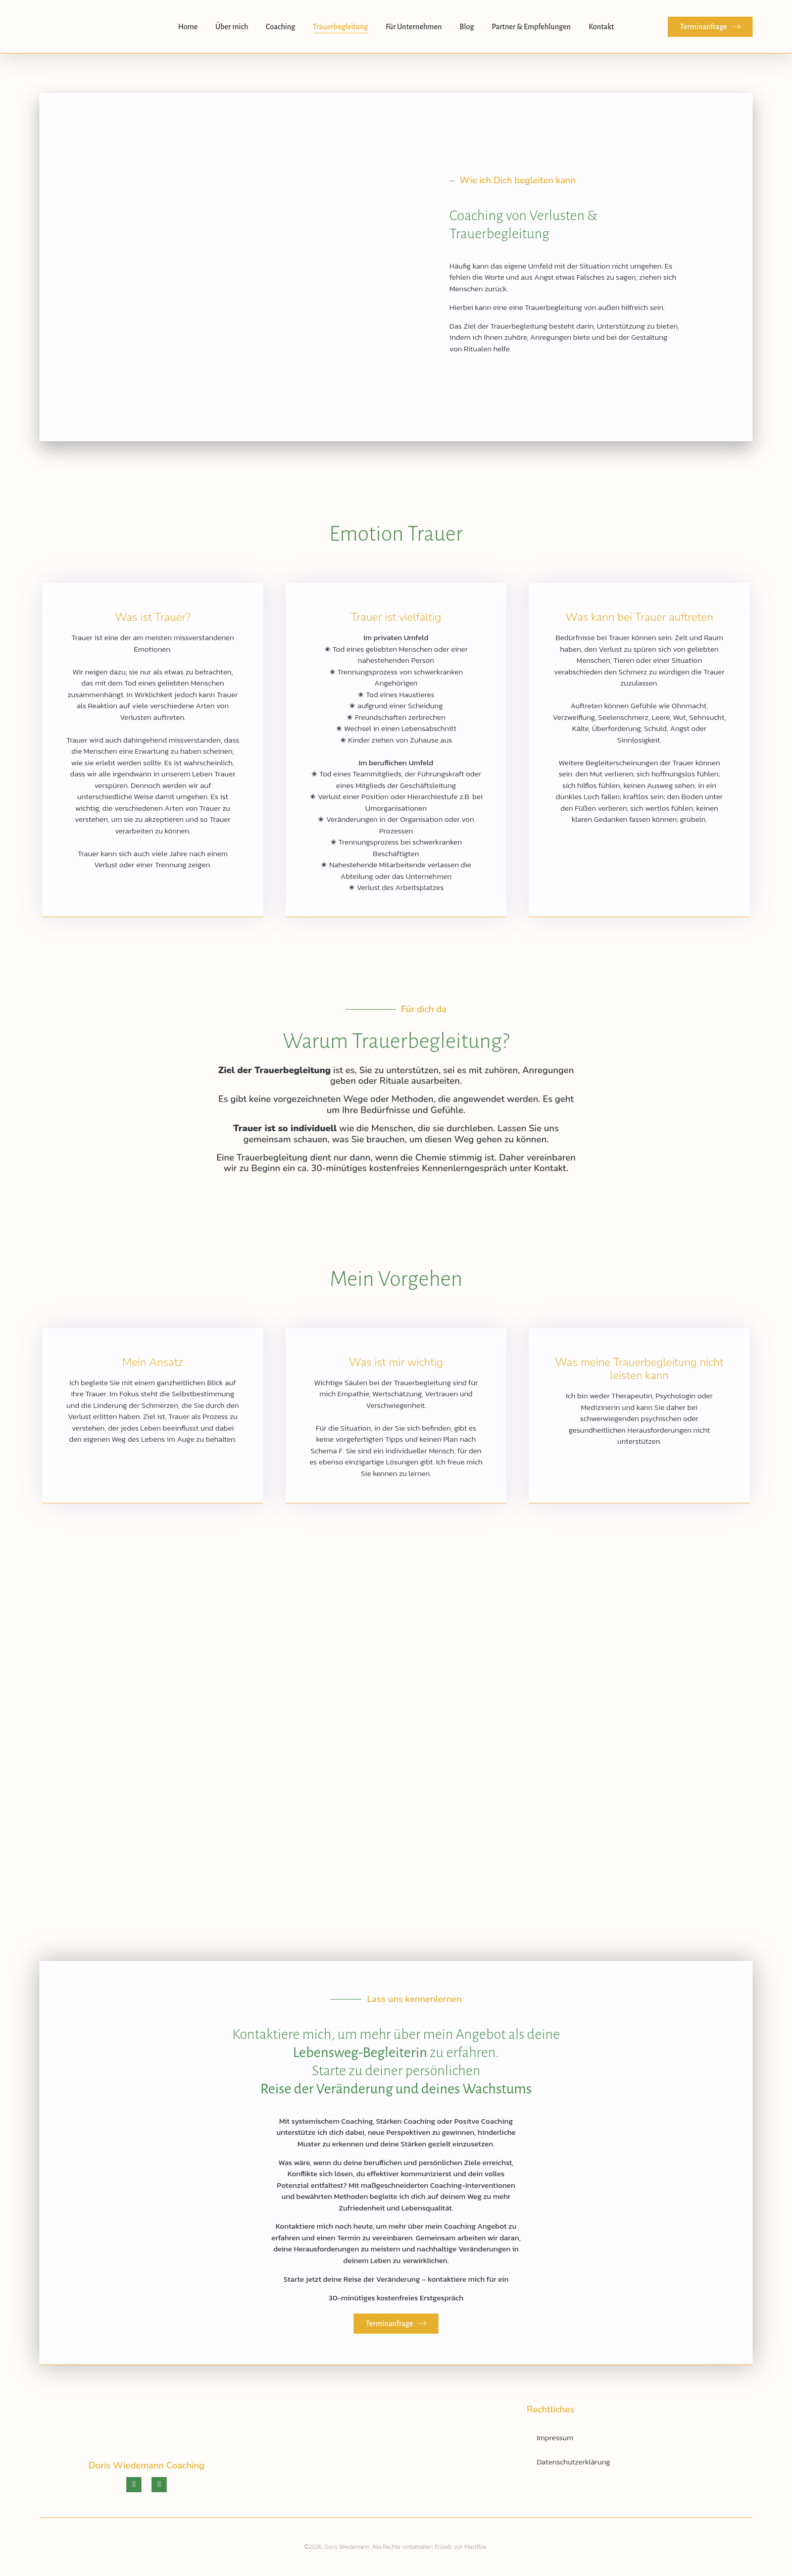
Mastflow (476, 2546)
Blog (467, 27)
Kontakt (601, 27)
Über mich (231, 27)
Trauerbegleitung (340, 27)
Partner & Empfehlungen (531, 27)
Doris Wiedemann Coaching (146, 2465)
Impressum (555, 2437)
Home (187, 27)
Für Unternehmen (414, 27)
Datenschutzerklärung (573, 2461)
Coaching (280, 27)
